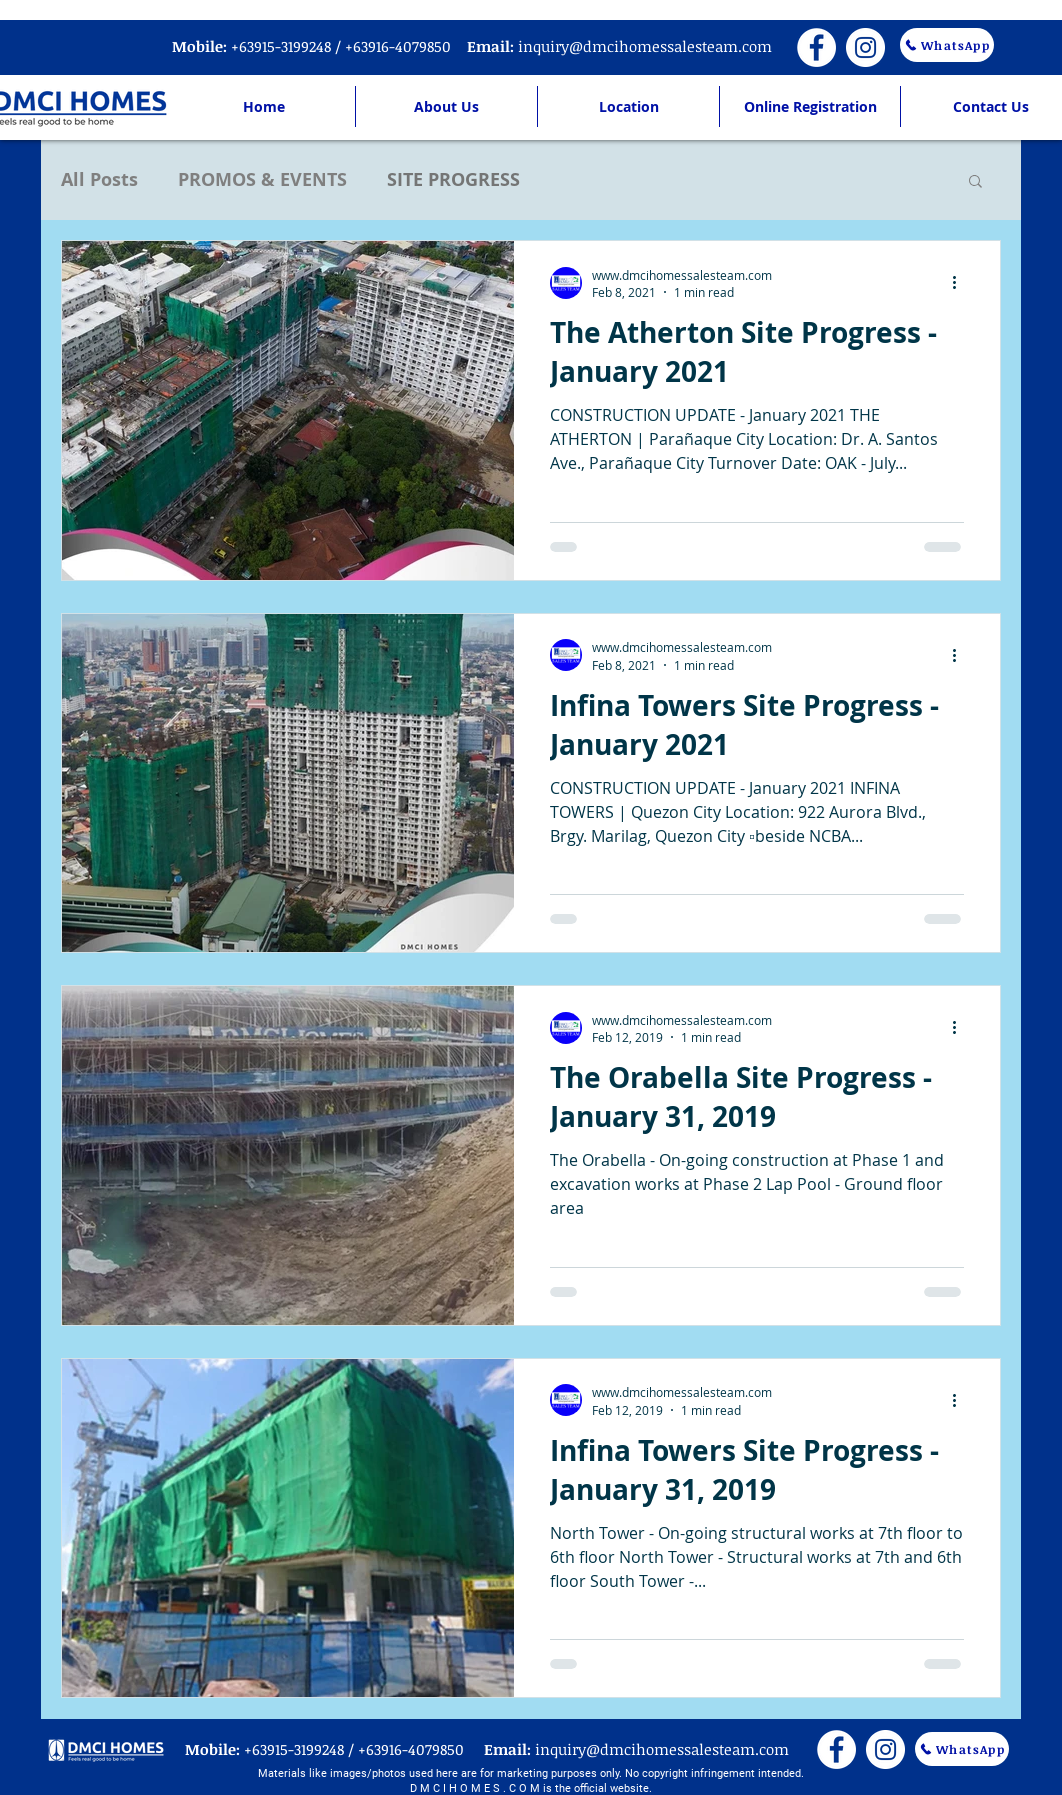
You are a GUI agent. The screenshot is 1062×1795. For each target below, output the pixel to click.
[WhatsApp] (947, 45)
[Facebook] (816, 47)
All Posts (99, 180)
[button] (975, 182)
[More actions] (961, 283)
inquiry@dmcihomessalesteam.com (645, 46)
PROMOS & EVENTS (262, 180)
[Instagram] (865, 47)
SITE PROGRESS (453, 180)
